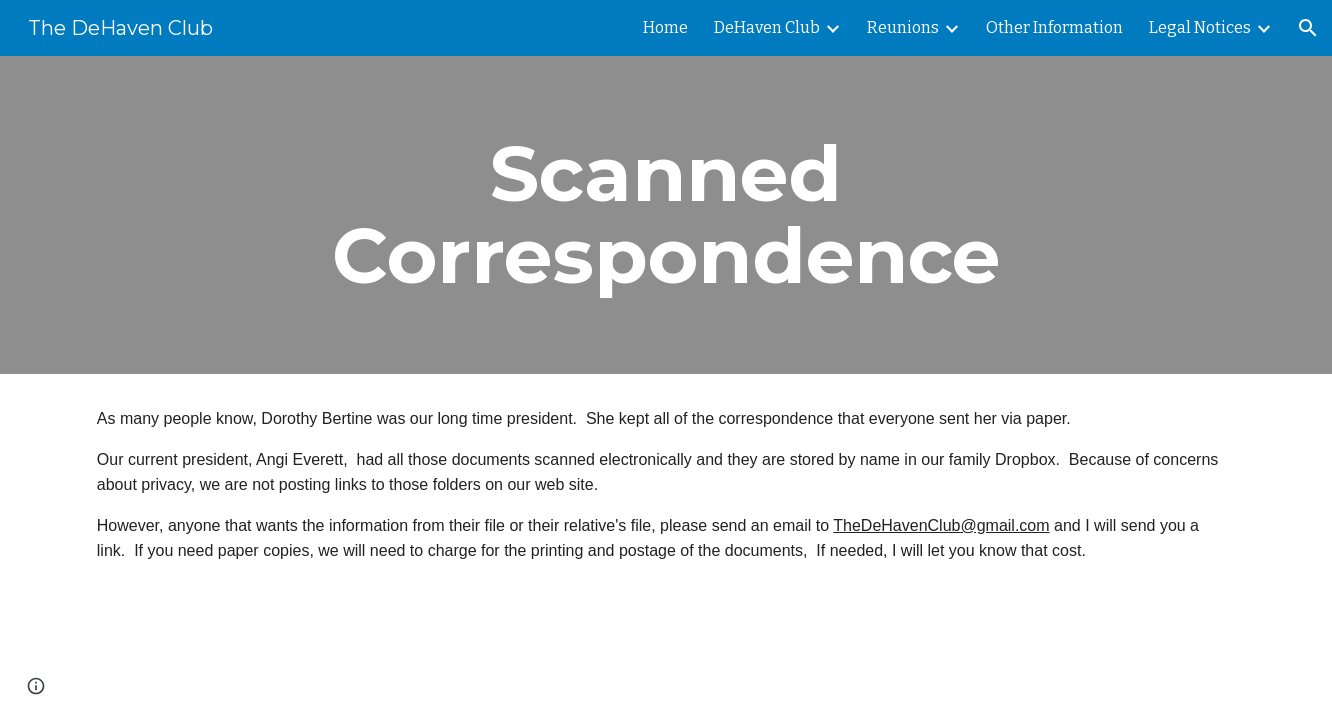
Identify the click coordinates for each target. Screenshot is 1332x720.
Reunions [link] (903, 27)
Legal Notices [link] (1200, 27)
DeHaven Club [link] (767, 27)
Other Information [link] (1054, 27)
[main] (666, 215)
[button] (1308, 28)
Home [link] (665, 27)
